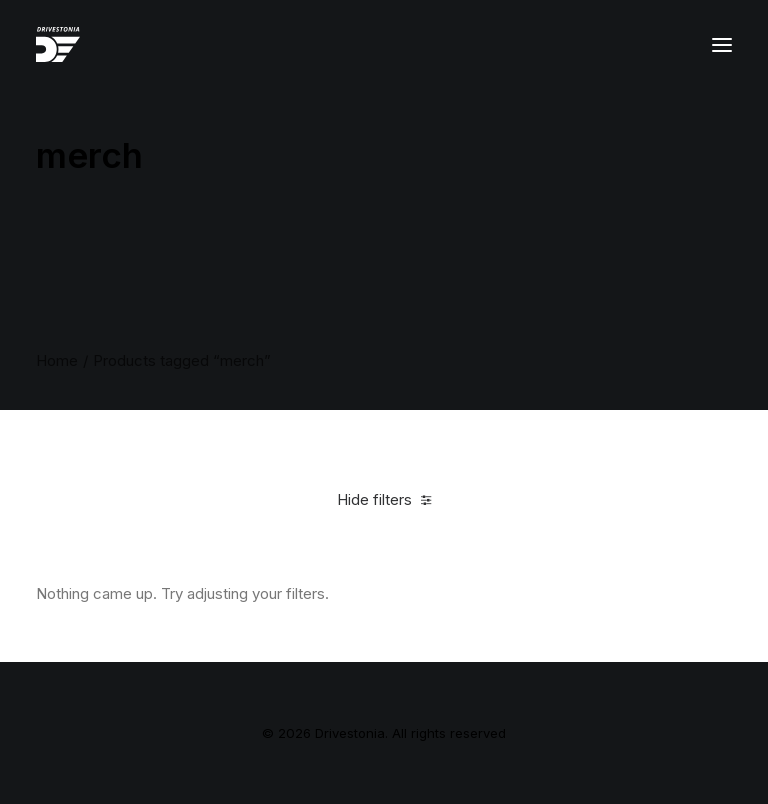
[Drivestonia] (58, 44)
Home (57, 360)
